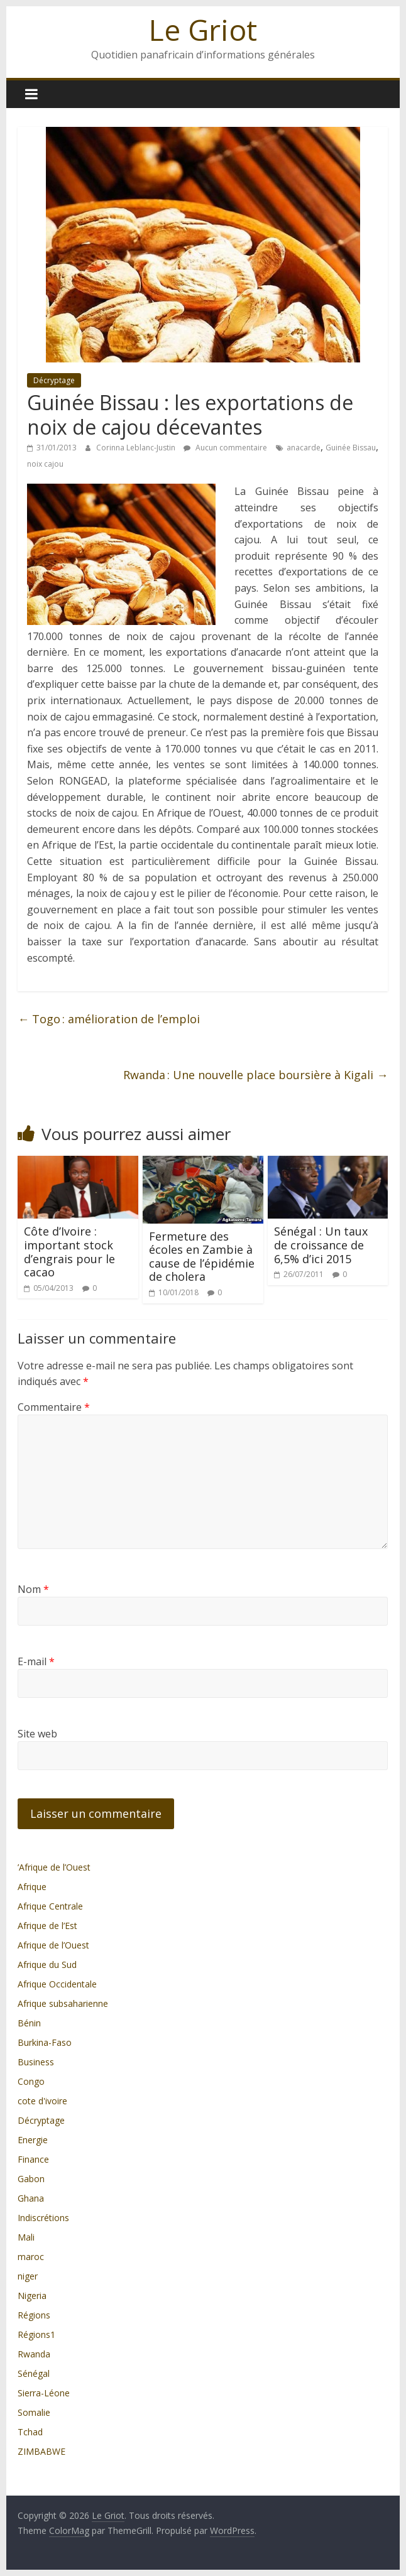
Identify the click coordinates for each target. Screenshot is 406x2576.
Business (36, 2062)
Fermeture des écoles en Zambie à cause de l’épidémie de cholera (202, 1257)
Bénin (29, 2023)
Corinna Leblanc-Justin (136, 447)
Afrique (32, 1887)
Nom (33, 1589)
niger (28, 2276)
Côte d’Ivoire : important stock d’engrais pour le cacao (69, 1252)
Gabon (31, 2179)
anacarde (304, 447)
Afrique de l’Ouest (53, 1945)
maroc (31, 2257)
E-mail (36, 1661)
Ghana (31, 2198)
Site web (37, 1734)
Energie (33, 2140)
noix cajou (45, 464)
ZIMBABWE (41, 2451)
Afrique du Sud (47, 1964)
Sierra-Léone (44, 2393)
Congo (31, 2081)
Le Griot (203, 29)
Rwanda (34, 2354)
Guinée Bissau (351, 447)
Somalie (34, 2412)
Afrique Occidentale (57, 1984)
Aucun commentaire (225, 447)
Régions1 (36, 2334)
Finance (33, 2159)
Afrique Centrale (50, 1906)
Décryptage (54, 380)
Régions (34, 2315)
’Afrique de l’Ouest (54, 1867)
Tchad (30, 2432)
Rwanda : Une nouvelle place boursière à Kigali (255, 1074)
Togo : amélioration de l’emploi (109, 1018)
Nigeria (32, 2296)
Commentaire (54, 1407)
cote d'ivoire (42, 2101)
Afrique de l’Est (47, 1926)
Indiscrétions (43, 2218)
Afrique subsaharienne (63, 2003)
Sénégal (34, 2373)
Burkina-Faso (45, 2042)
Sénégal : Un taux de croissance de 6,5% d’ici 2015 (321, 1245)
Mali (26, 2237)
